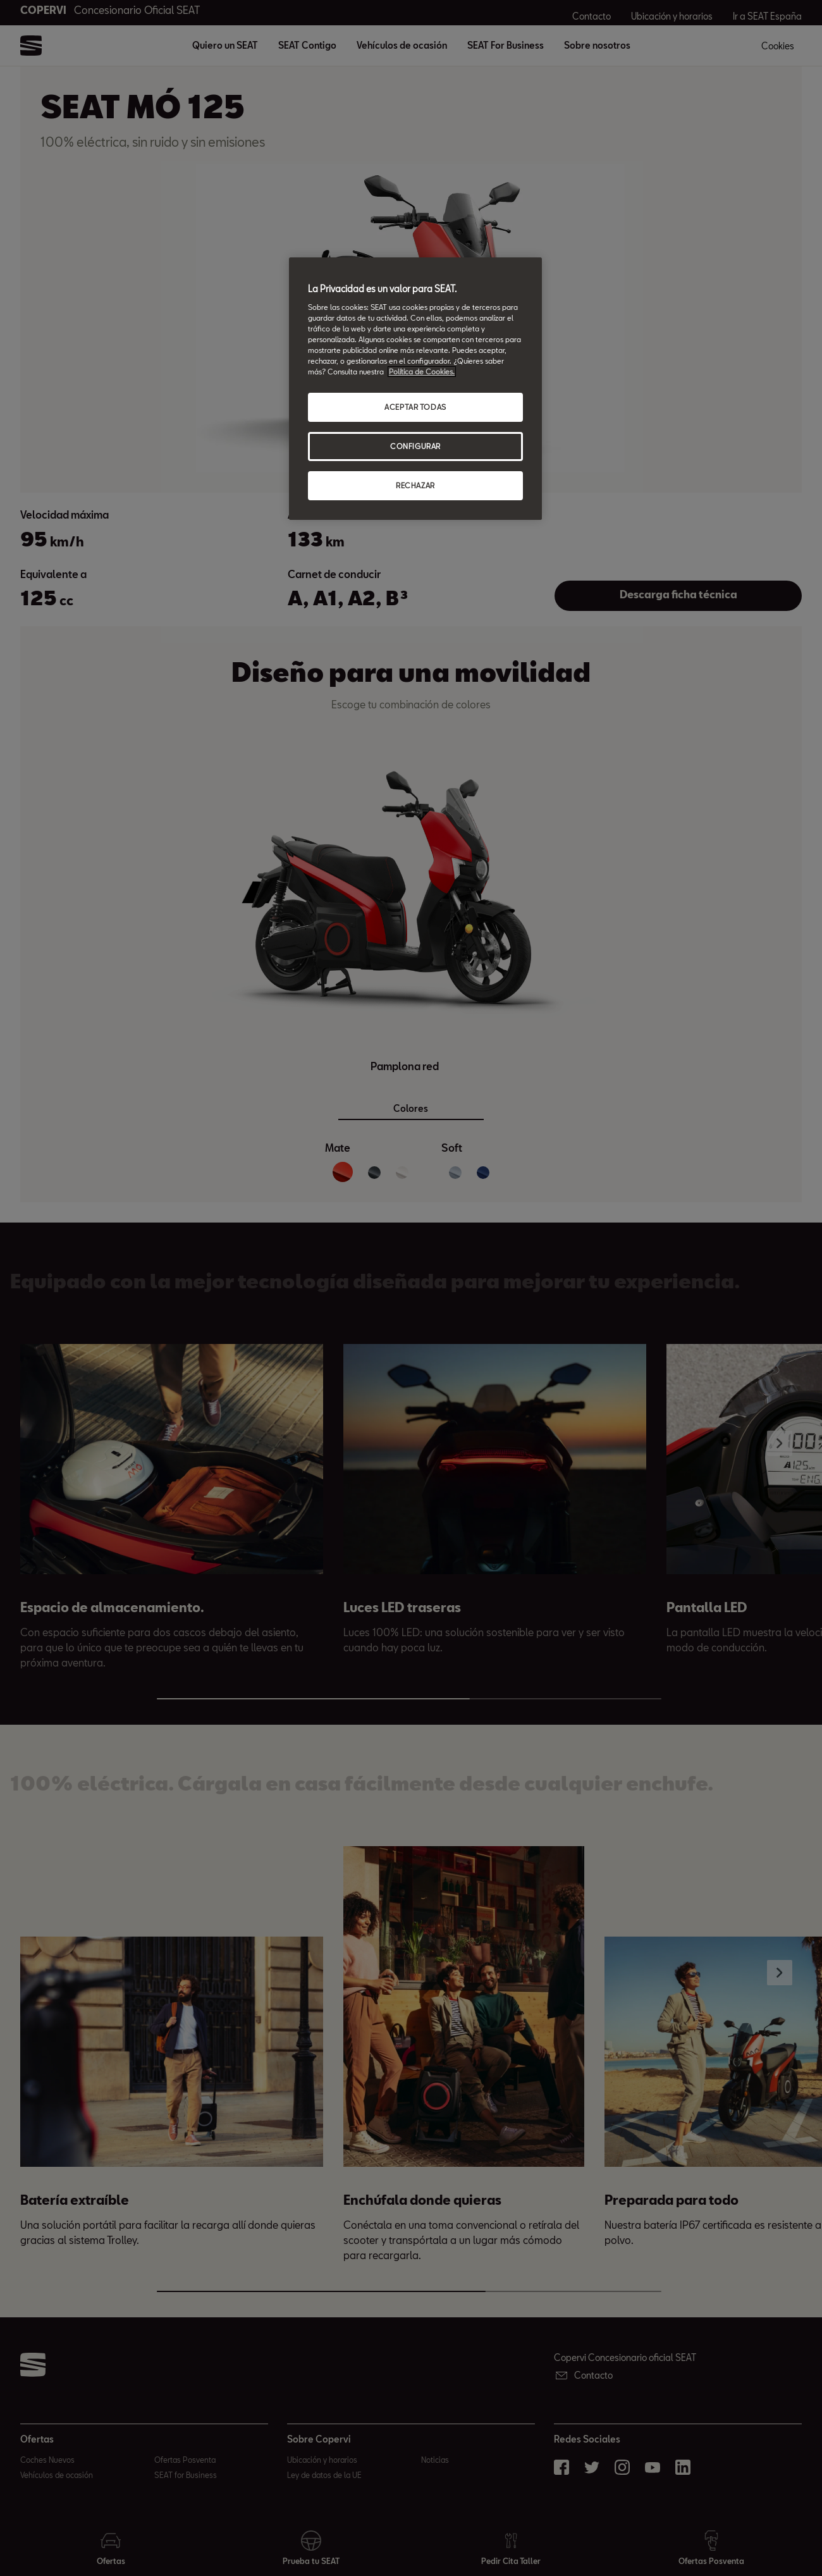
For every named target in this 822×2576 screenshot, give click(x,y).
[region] (415, 388)
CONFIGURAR (415, 446)
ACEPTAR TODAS (415, 407)
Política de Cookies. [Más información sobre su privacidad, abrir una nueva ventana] (422, 371)
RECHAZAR (415, 485)
